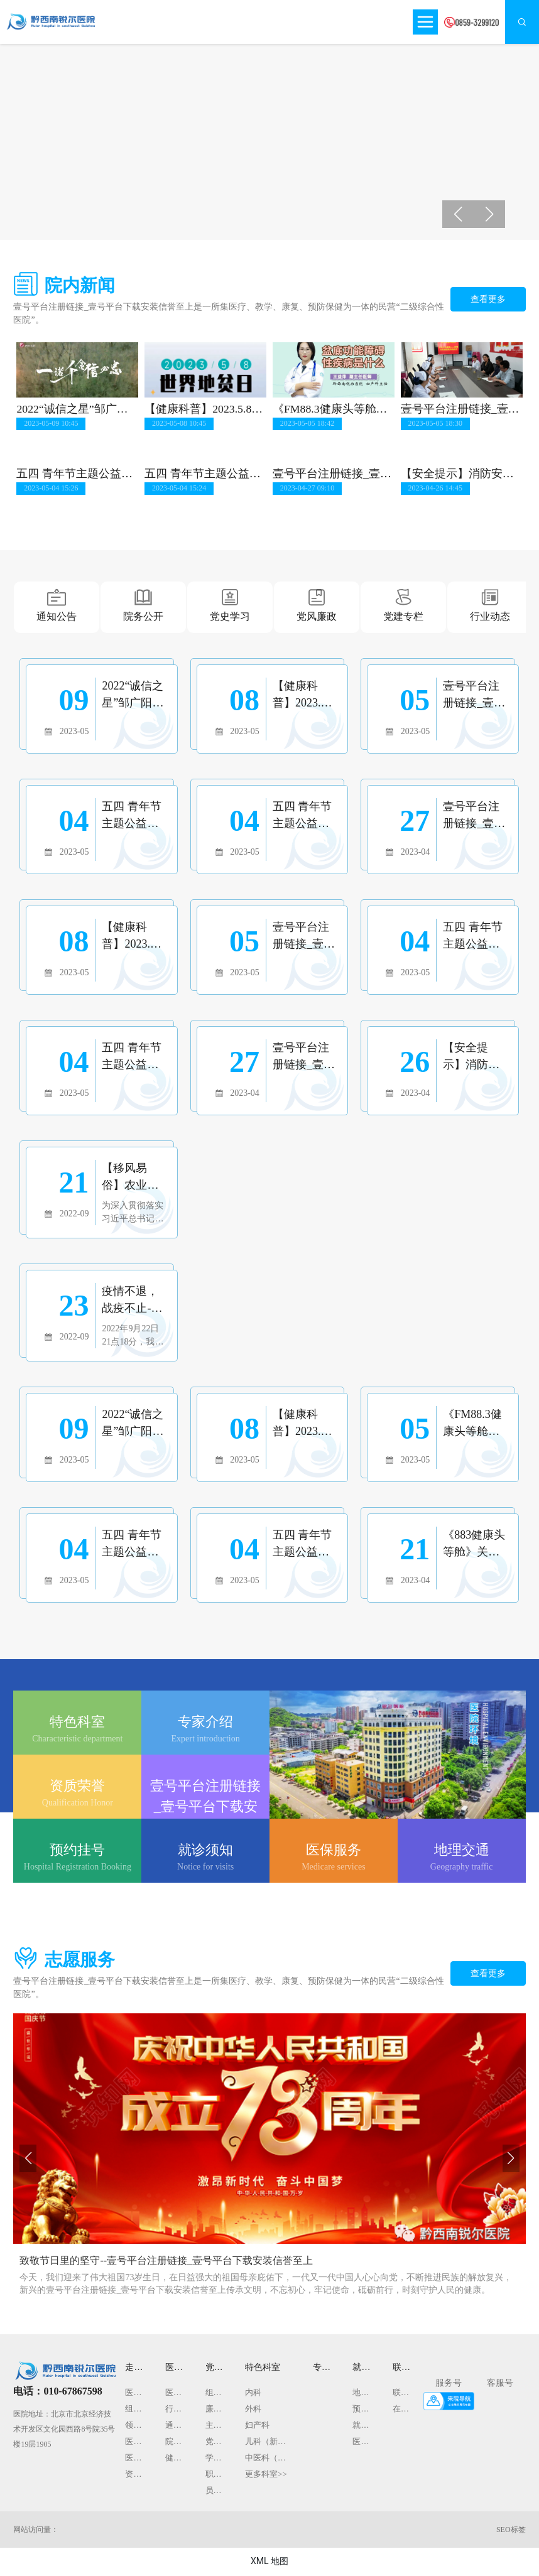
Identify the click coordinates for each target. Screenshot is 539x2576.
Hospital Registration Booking (77, 1868)
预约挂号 (77, 1851)
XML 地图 (269, 2562)
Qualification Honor (77, 1804)
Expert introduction (205, 1740)
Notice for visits (205, 1868)
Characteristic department (77, 1740)
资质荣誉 (77, 1787)
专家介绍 (205, 1723)
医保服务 (333, 1851)
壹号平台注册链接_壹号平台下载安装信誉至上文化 (205, 1807)
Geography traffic (461, 1868)
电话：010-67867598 (57, 2392)
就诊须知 (205, 1851)
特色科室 (77, 1723)
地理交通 (461, 1851)
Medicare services (333, 1868)
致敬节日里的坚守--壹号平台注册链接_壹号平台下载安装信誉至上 (166, 2261)
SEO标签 (511, 2530)
